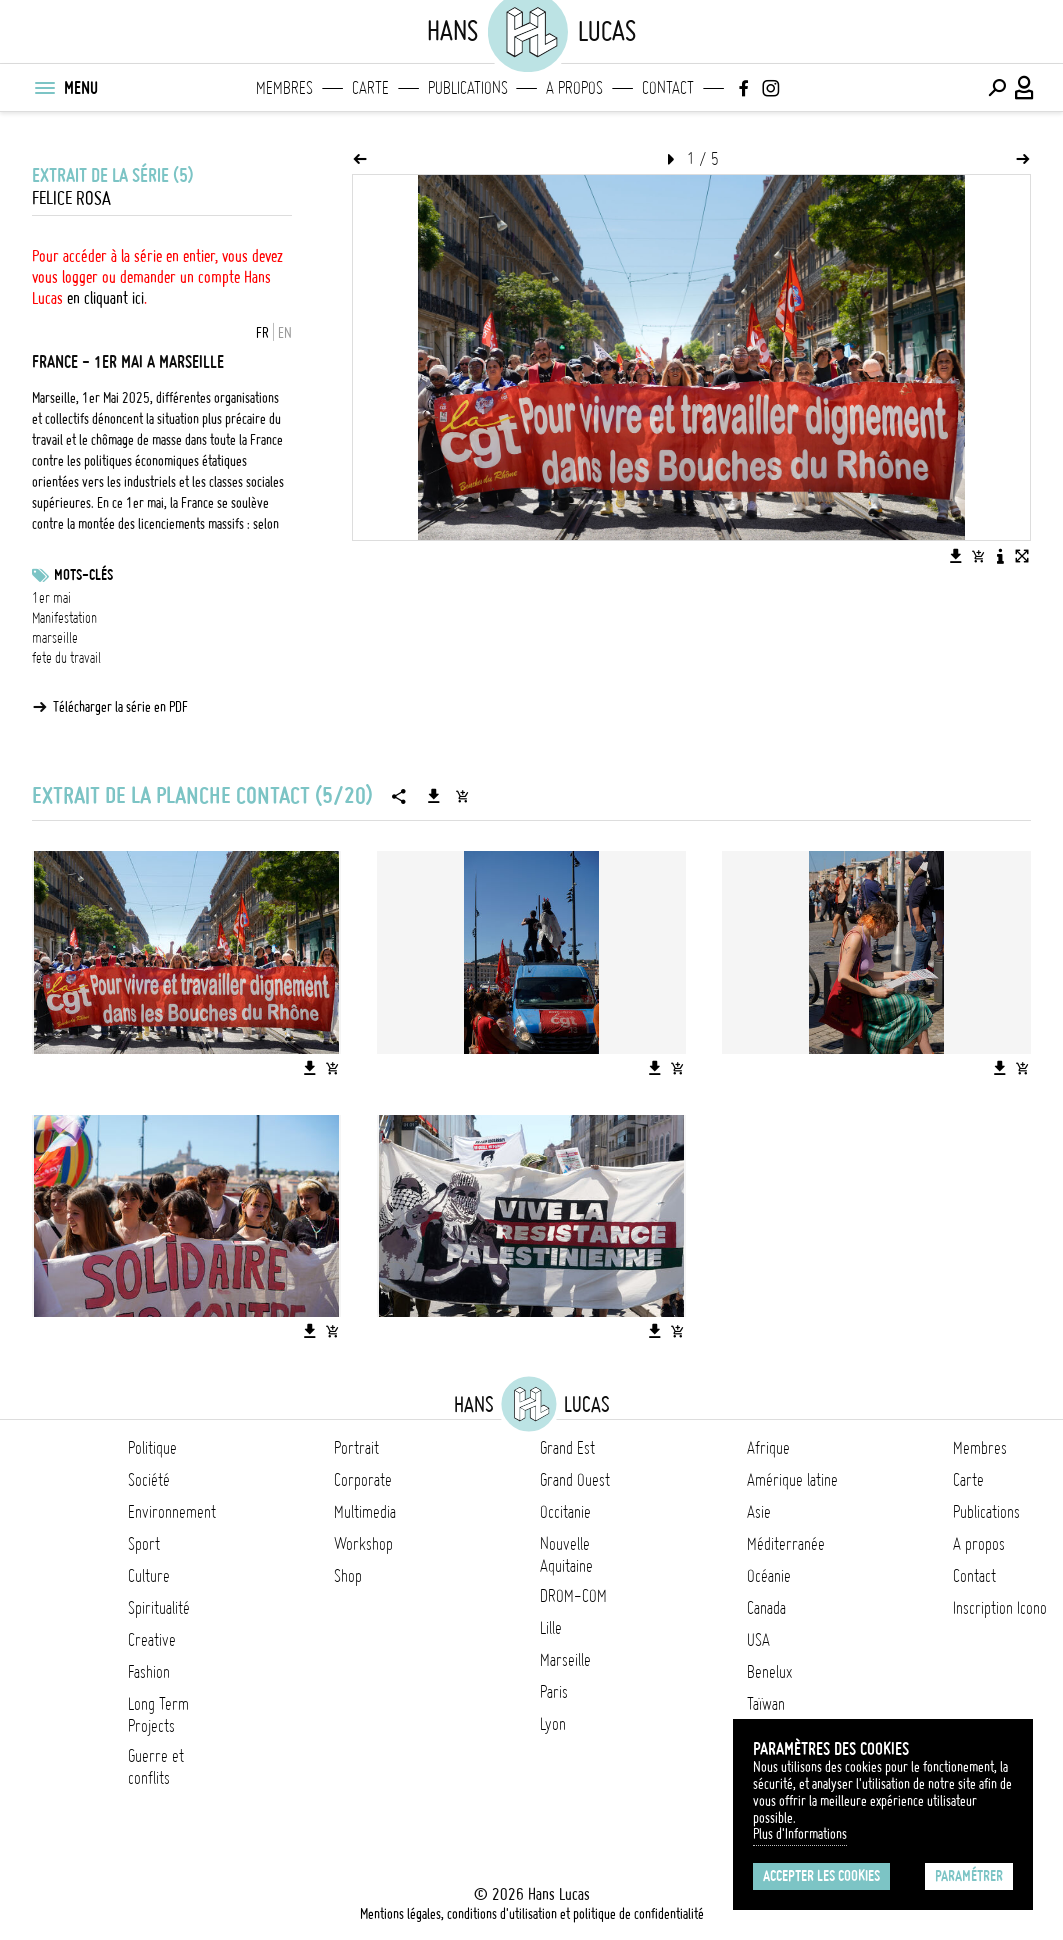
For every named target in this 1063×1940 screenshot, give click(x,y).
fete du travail (66, 658)
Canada (766, 1608)
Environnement (172, 1512)
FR (262, 333)
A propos (574, 88)
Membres (284, 88)
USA (758, 1640)
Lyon (553, 1724)
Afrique (768, 1448)
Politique (152, 1448)
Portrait (356, 1448)
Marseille (565, 1660)
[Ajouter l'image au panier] (978, 556)
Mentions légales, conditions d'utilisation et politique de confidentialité (532, 1914)
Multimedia (365, 1512)
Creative (152, 1640)
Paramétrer (969, 1876)
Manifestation (64, 618)
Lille (551, 1628)
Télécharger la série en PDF (120, 707)
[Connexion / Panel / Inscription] (1025, 88)
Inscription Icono (1000, 1608)
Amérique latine (792, 1480)
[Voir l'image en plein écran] (1022, 556)
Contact (668, 88)
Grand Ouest (575, 1480)
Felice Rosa (71, 198)
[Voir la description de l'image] (1000, 556)
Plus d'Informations (800, 1834)
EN (285, 333)
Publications (468, 88)
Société (149, 1480)
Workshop (363, 1544)
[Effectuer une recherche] (997, 88)
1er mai (51, 598)
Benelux (769, 1672)
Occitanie (565, 1512)
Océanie (769, 1576)
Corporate (363, 1480)
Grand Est (567, 1448)
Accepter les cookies (821, 1876)
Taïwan (766, 1704)
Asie (759, 1512)
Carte (370, 88)
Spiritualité (159, 1608)
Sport (144, 1544)
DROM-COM (573, 1596)
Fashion (149, 1672)
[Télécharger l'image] (956, 556)
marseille (55, 638)
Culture (149, 1576)
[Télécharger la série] (434, 796)
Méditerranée (786, 1544)
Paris (554, 1692)
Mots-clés (83, 575)
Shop (348, 1576)
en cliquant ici (105, 298)
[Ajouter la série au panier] (462, 796)
